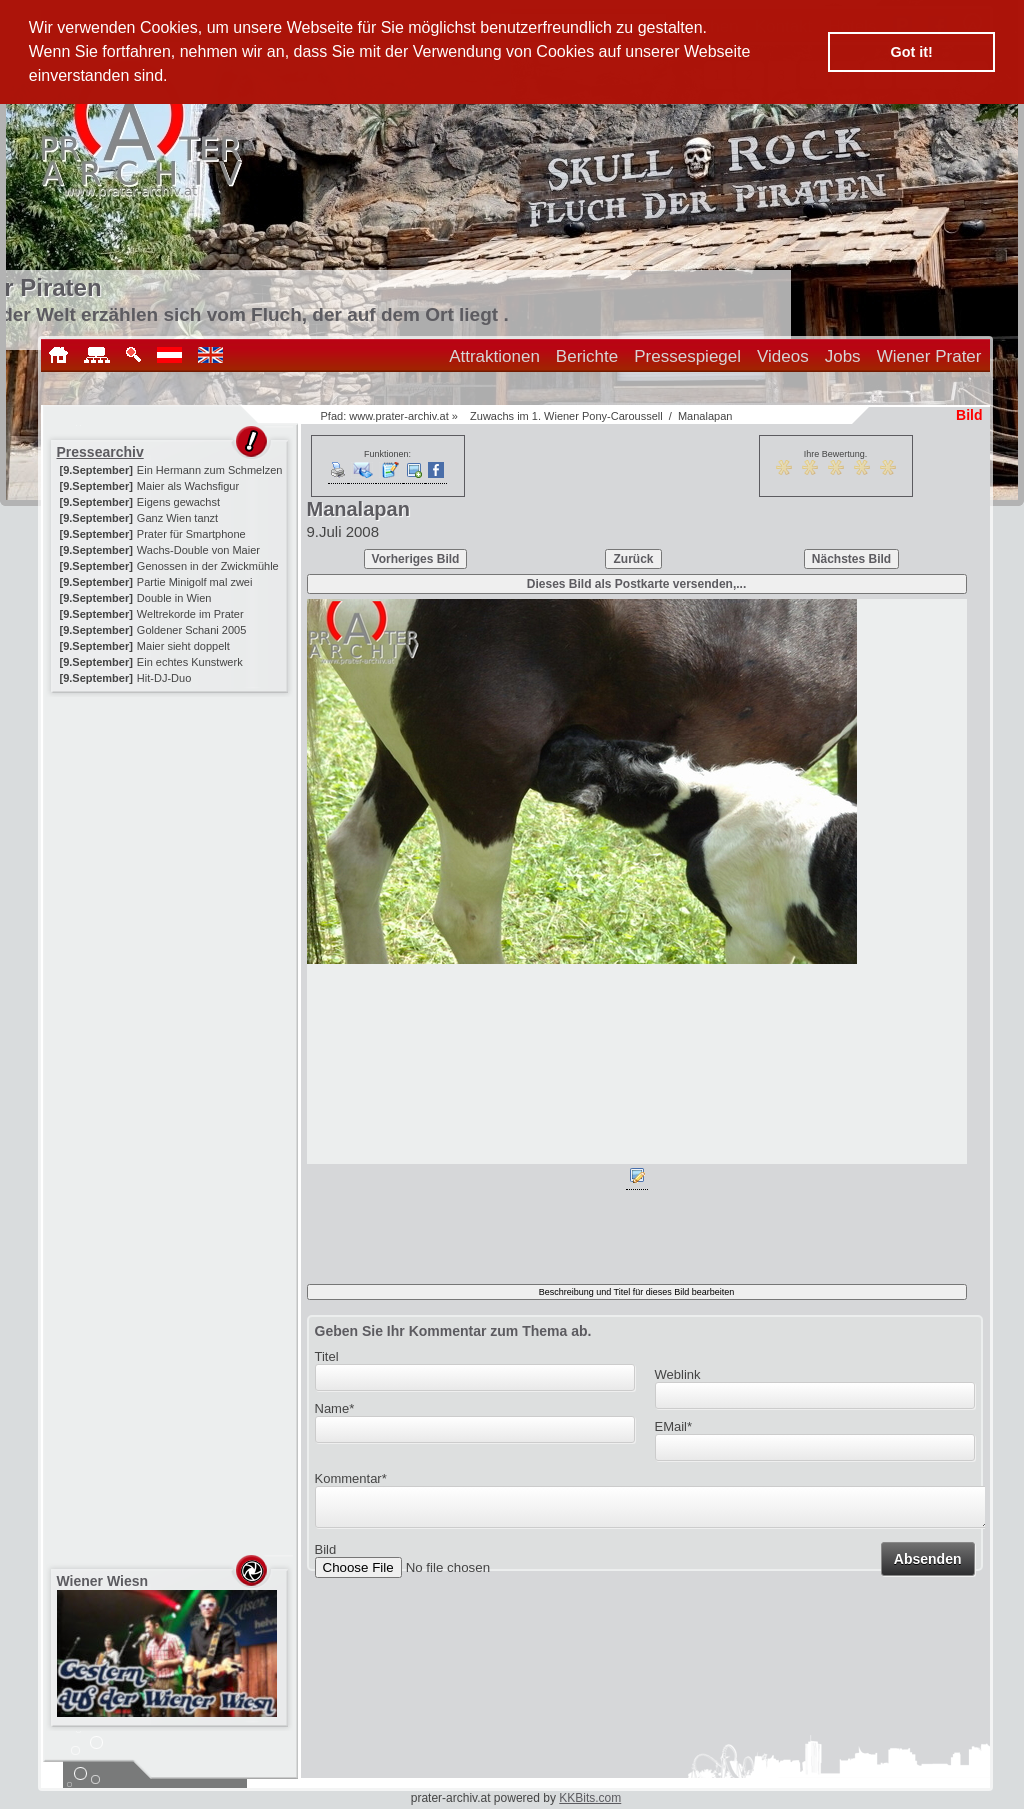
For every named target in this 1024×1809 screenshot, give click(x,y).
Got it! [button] (912, 52)
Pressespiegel (687, 356)
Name (335, 1408)
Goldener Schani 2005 (191, 630)
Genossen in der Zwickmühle (208, 566)
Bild (326, 1555)
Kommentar (351, 1478)
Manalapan (705, 416)
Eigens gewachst (178, 502)
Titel (327, 1356)
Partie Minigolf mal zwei (195, 582)
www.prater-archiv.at (398, 416)
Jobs (843, 356)
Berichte (587, 356)
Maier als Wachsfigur (188, 486)
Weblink (678, 1374)
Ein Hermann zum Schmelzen (210, 470)
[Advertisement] (171, 822)
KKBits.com (590, 1798)
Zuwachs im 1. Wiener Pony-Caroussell (566, 416)
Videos (783, 356)
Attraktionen (494, 356)
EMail (674, 1426)
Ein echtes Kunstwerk (190, 662)
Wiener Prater (929, 356)
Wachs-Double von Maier (198, 550)
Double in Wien (174, 598)
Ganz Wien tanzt (177, 518)
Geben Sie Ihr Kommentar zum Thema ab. (453, 1331)
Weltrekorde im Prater (190, 614)
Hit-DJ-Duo (164, 678)
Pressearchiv (100, 452)
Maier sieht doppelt (183, 646)
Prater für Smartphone (191, 534)
